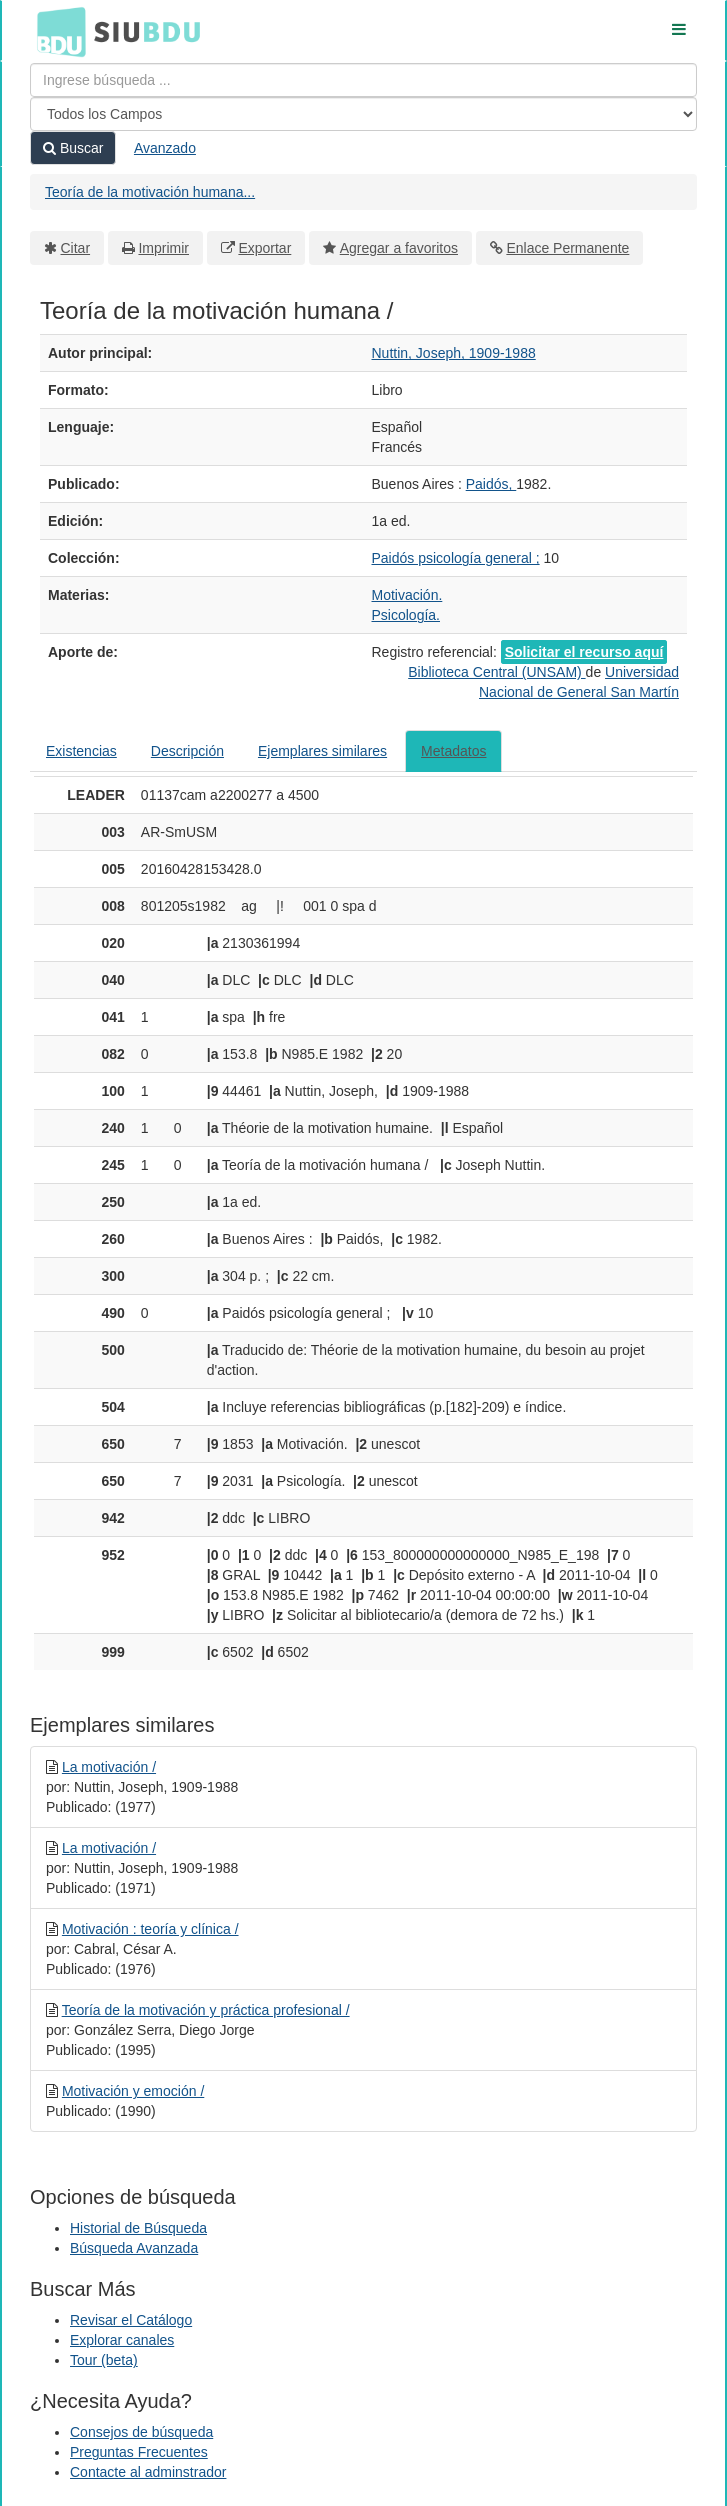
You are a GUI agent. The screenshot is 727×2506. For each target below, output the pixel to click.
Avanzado (165, 148)
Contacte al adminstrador (148, 2472)
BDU (56, 31)
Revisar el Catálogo (131, 2320)
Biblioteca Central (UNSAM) (496, 672)
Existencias (81, 751)
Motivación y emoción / (133, 2091)
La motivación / (109, 1767)
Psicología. (406, 615)
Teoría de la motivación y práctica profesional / (206, 2010)
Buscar (73, 148)
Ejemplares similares (322, 751)
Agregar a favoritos (399, 248)
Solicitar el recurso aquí (584, 652)
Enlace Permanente (567, 248)
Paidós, (491, 484)
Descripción (187, 751)
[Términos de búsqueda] (363, 80)
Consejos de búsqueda (141, 2432)
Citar (76, 248)
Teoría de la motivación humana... (150, 192)
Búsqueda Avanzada (134, 2248)
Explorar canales (122, 2340)
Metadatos (453, 751)
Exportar (264, 248)
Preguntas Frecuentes (139, 2452)
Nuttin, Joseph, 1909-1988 (454, 353)
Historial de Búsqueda (138, 2228)
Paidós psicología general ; (456, 558)
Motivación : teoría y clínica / (150, 1929)
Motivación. (407, 595)
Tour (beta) (104, 2360)
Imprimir (163, 248)
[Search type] (363, 114)
